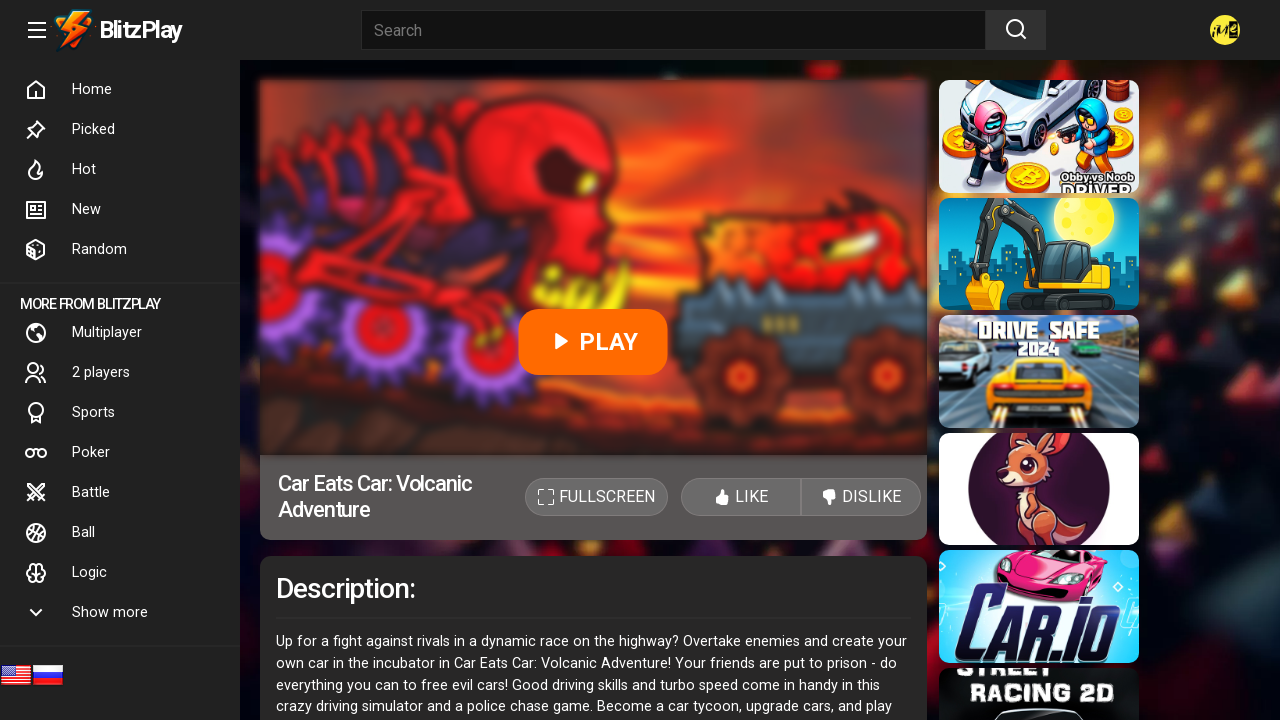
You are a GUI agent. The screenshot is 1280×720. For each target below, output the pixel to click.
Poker (67, 453)
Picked (69, 130)
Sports (69, 413)
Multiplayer (83, 333)
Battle (67, 493)
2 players (77, 373)
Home (68, 90)
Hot (60, 170)
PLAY (593, 342)
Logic (65, 573)
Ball (59, 533)
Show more (86, 613)
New (62, 210)
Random (75, 250)
